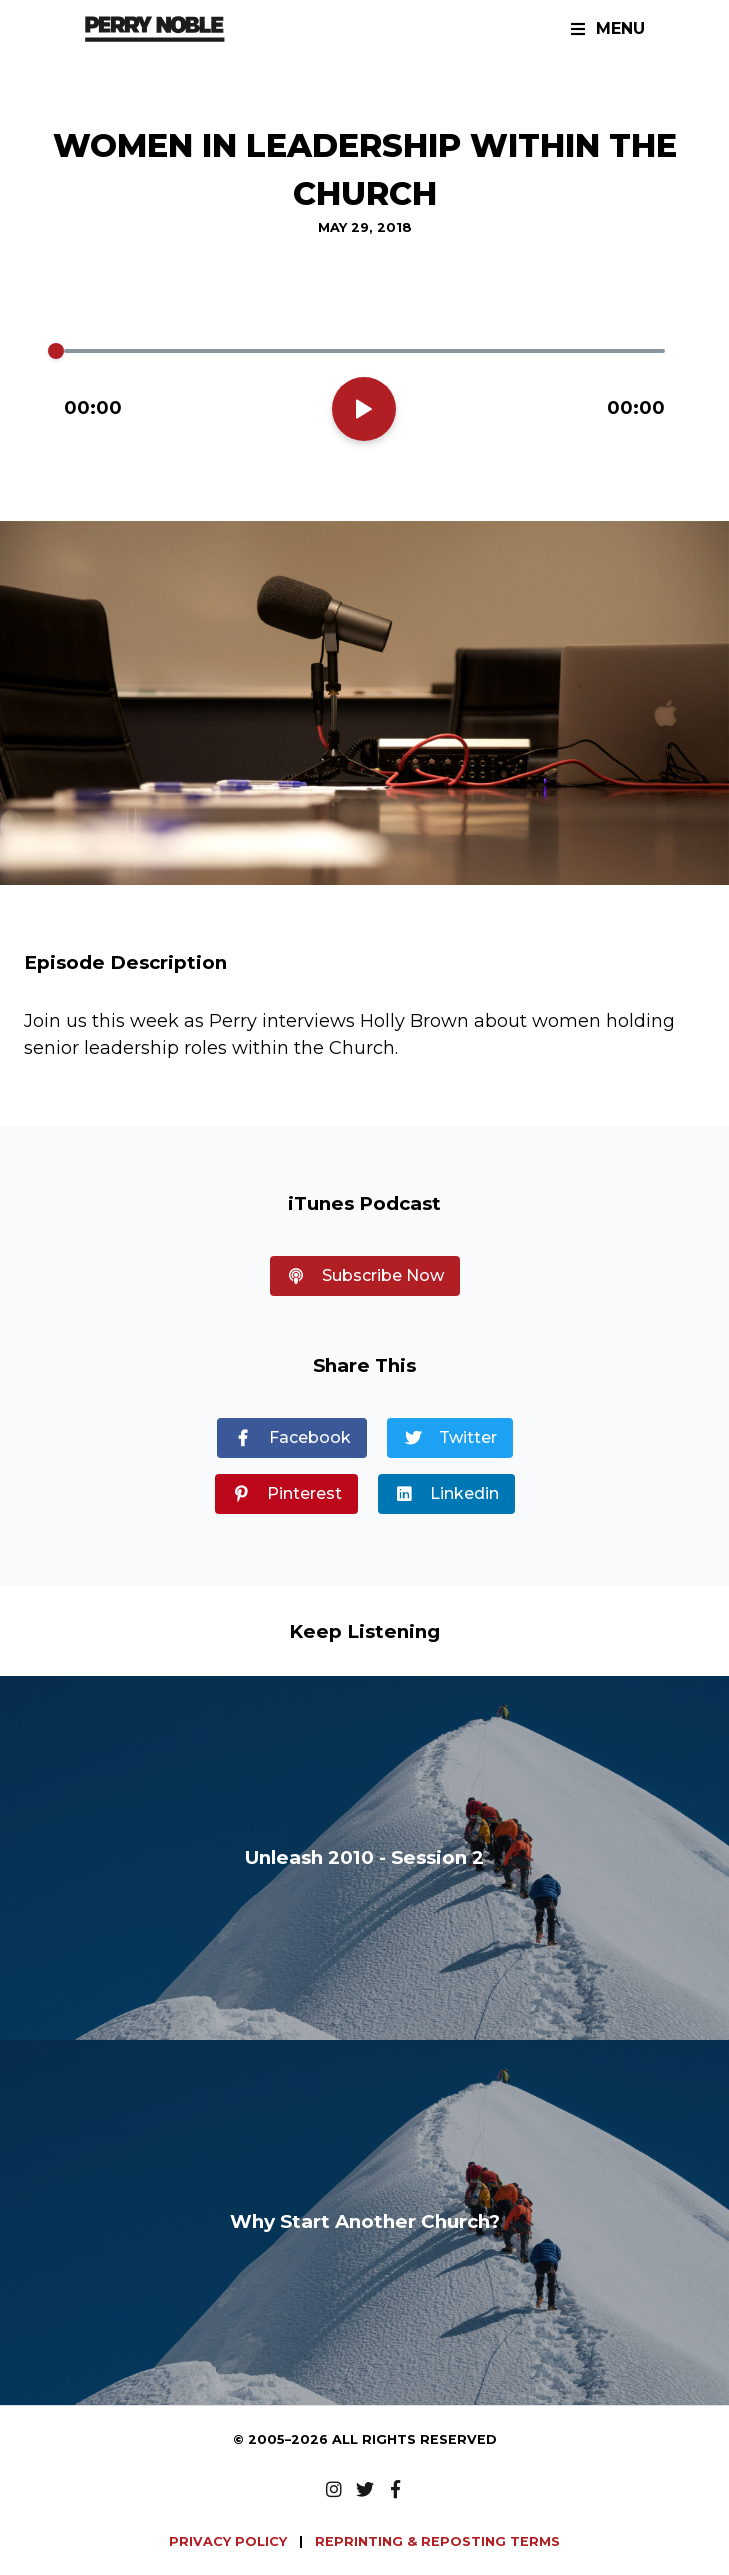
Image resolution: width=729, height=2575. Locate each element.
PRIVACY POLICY (230, 2541)
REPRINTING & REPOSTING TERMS (437, 2541)
